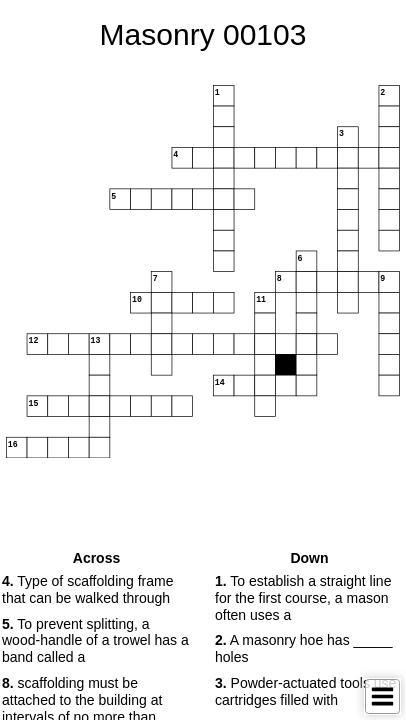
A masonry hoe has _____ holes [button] (303, 648)
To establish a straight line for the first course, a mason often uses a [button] (303, 598)
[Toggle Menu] (382, 696)
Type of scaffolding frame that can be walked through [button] (87, 589)
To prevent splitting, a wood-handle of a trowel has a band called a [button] (95, 641)
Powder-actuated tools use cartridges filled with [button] (305, 691)
